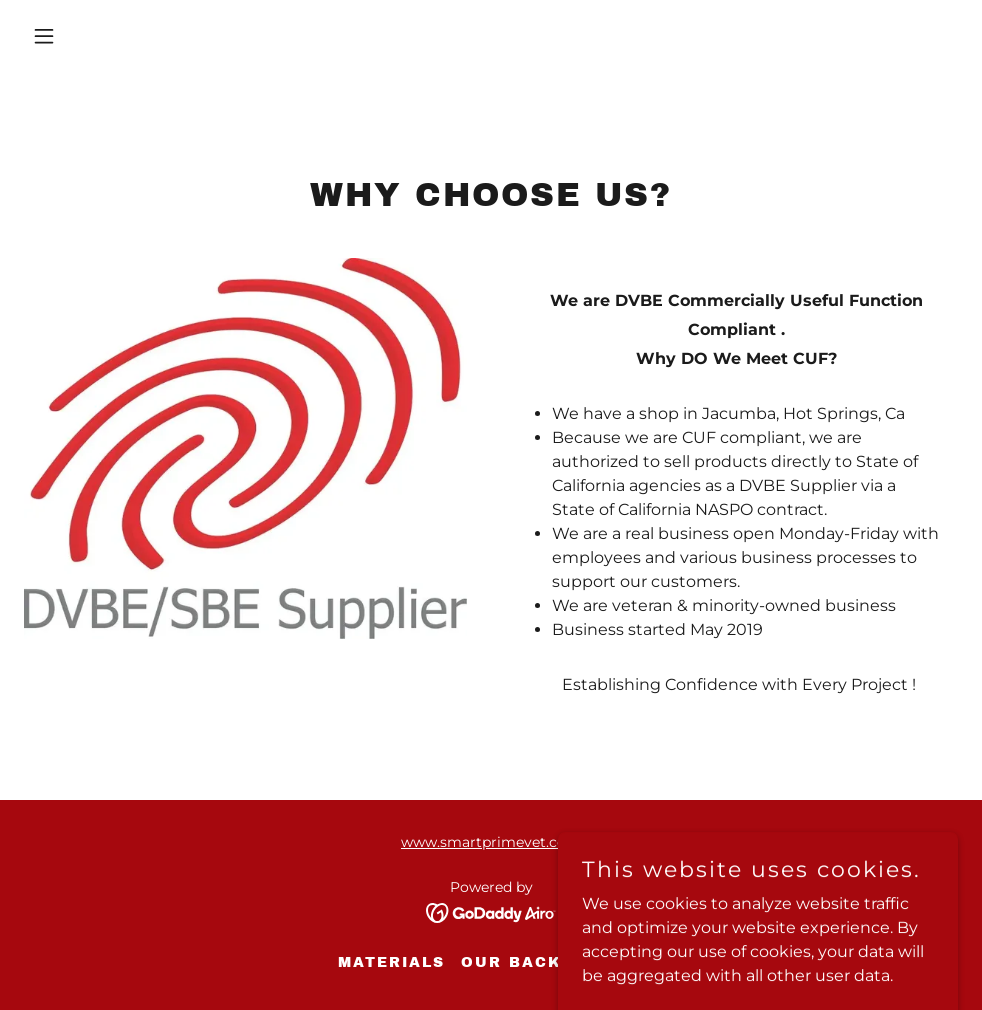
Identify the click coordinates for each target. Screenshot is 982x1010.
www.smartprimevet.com (491, 842)
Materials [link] (391, 962)
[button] (131, 36)
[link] (491, 911)
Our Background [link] (552, 962)
